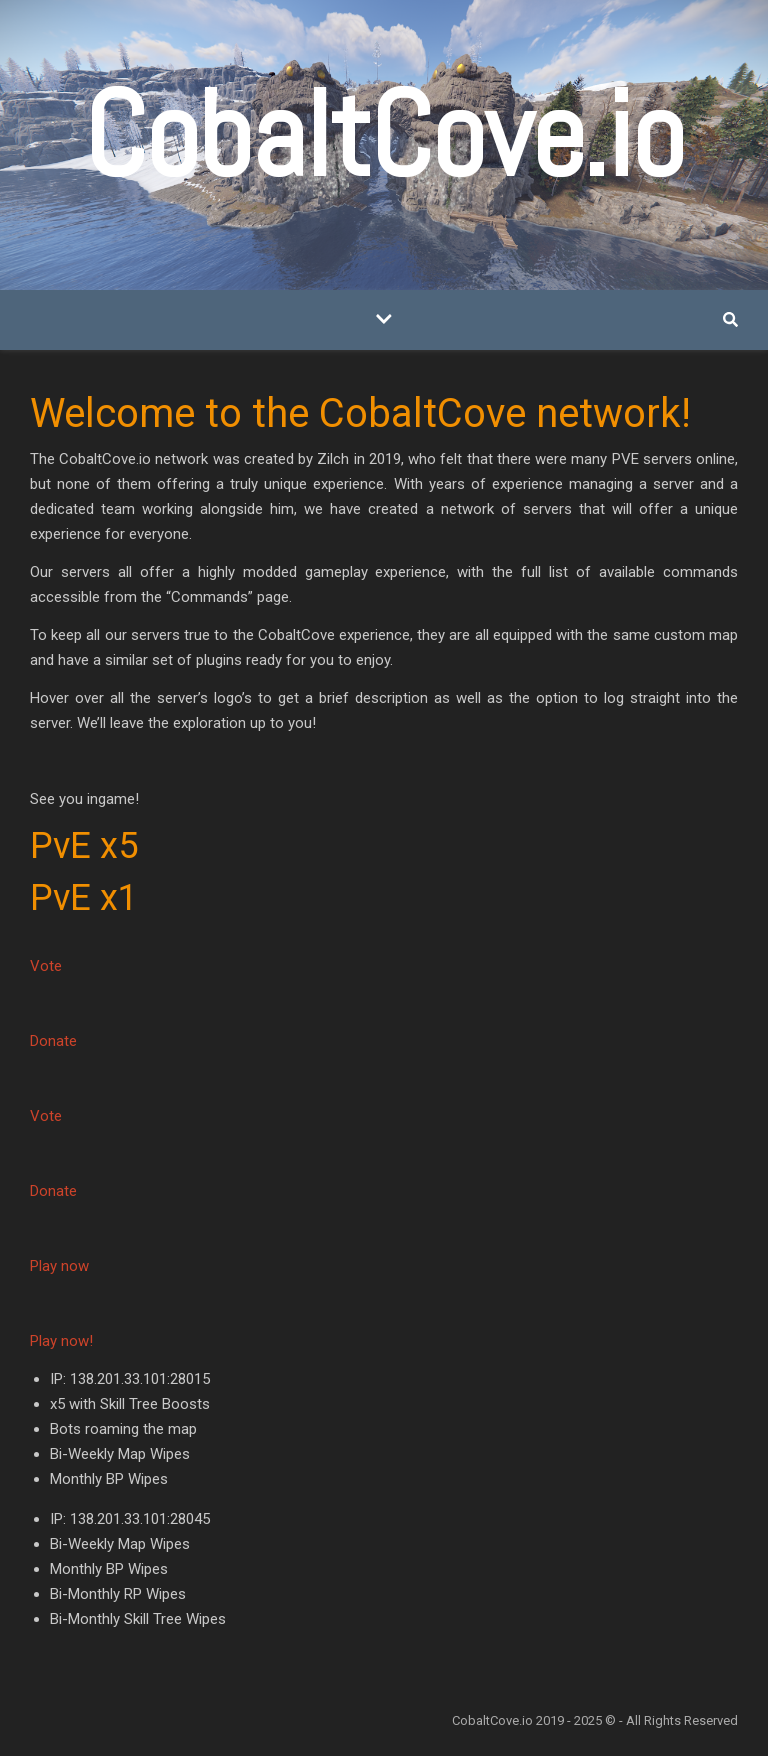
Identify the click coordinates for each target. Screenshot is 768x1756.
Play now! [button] (61, 1341)
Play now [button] (59, 1266)
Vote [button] (46, 966)
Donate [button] (53, 1041)
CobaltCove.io (384, 135)
